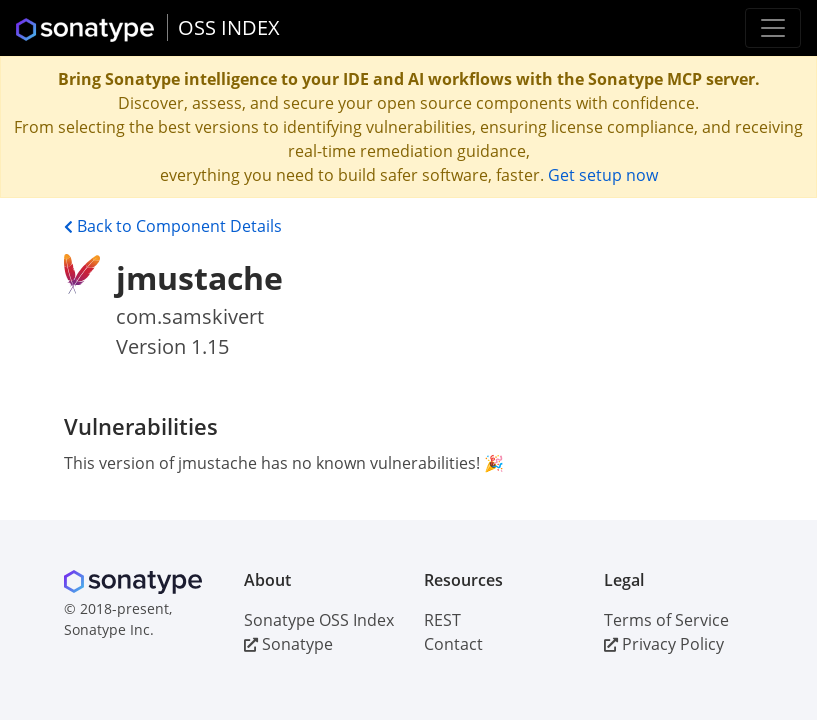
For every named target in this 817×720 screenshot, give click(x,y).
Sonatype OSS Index (319, 620)
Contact (453, 644)
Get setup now (603, 175)
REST (442, 620)
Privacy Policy (664, 644)
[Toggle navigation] (773, 28)
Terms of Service (666, 620)
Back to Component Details (173, 226)
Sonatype (288, 644)
